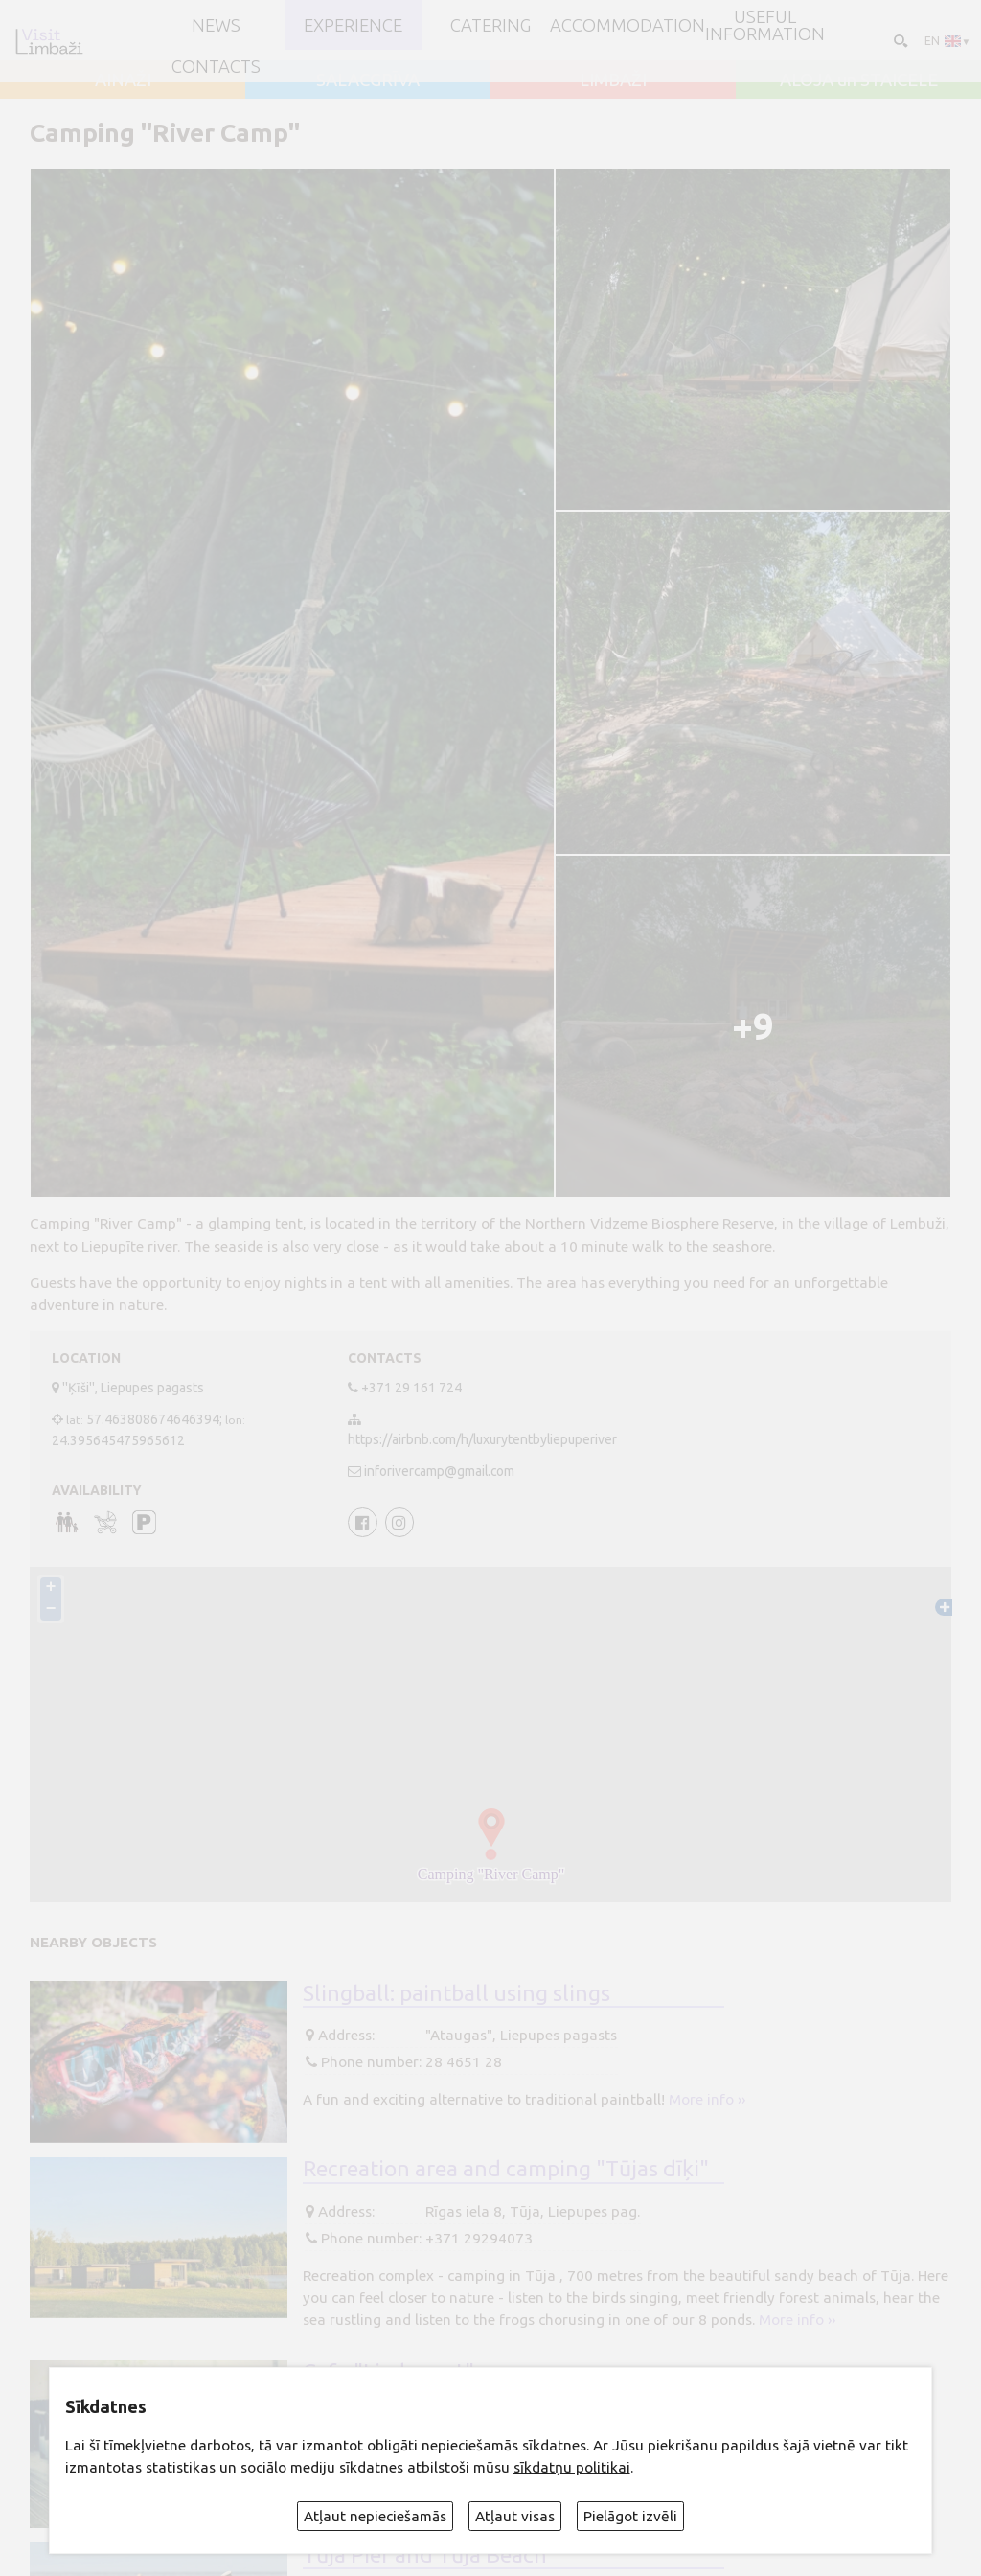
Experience (353, 25)
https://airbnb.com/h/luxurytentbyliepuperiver (482, 1439)
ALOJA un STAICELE (859, 79)
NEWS (216, 25)
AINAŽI (123, 79)
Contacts (216, 66)
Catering (490, 25)
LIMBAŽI (613, 79)
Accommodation (627, 25)
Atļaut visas (515, 2516)
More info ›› (707, 2099)
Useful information (765, 25)
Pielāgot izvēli (630, 2516)
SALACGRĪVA (368, 79)
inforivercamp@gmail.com (439, 1471)
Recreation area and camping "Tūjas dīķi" (506, 2167)
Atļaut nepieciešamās (375, 2516)
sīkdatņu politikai (571, 2467)
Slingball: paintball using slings (456, 1992)
